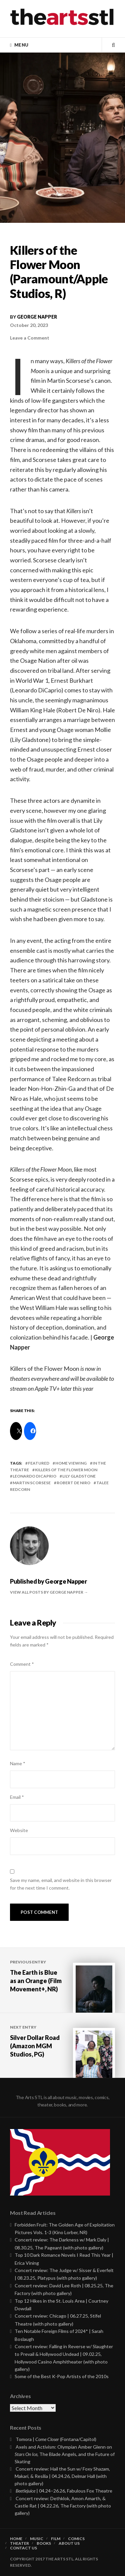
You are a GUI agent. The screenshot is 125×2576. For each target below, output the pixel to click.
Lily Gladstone (79, 1476)
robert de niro (73, 1482)
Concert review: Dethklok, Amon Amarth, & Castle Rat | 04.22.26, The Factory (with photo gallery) (63, 2506)
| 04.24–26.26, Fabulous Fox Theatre (64, 2491)
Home (16, 2538)
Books (44, 2543)
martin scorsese (32, 1482)
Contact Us (23, 2548)
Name (17, 1763)
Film (55, 2538)
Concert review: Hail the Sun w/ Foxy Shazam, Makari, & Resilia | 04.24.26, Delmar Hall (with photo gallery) (62, 2476)
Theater (19, 2543)
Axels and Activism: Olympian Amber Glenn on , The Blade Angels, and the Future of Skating (65, 2454)
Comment (22, 1664)
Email (17, 1797)
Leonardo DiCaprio (34, 1476)
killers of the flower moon (66, 1469)
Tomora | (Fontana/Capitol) (56, 2439)
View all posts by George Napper (47, 1592)
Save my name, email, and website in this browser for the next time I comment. (61, 1884)
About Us (69, 2543)
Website (19, 1830)
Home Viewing (71, 1463)
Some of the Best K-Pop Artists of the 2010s (62, 2376)
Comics (76, 2538)
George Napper (37, 317)
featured (38, 1463)
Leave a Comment (29, 338)
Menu (21, 45)
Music (36, 2538)
